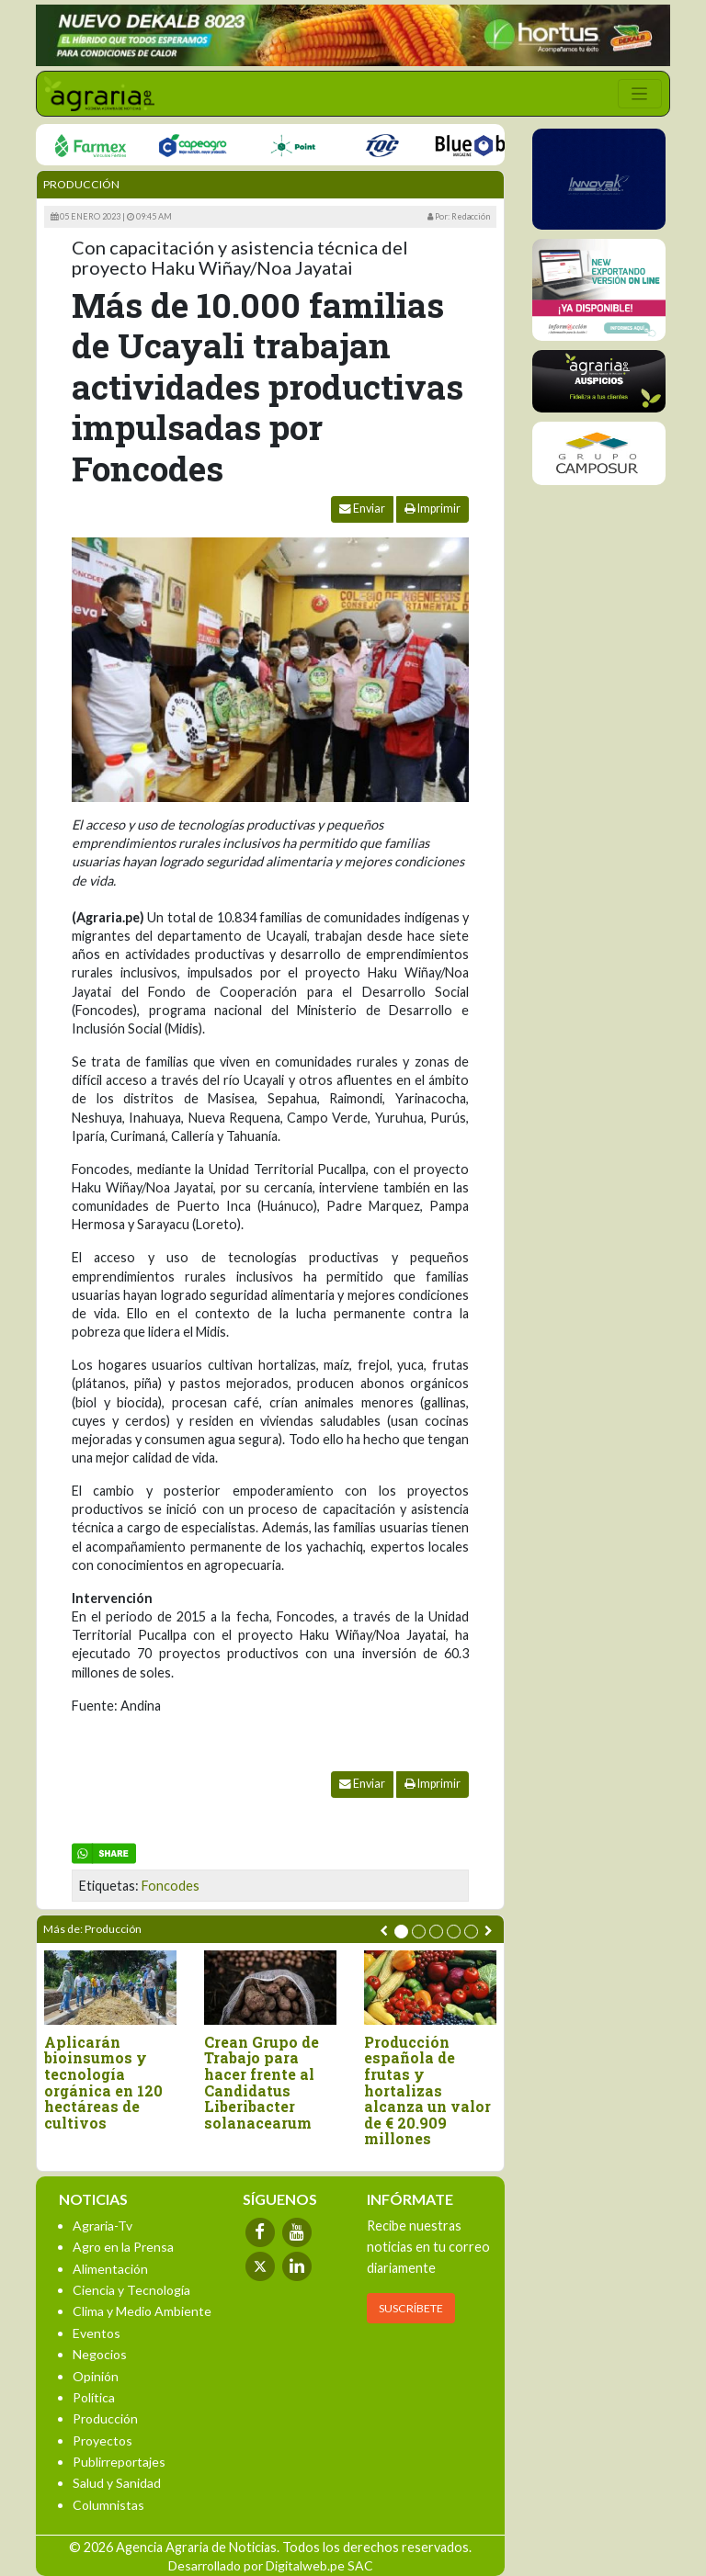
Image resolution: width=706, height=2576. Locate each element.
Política (94, 2397)
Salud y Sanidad (117, 2483)
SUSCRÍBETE (411, 2308)
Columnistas (108, 2505)
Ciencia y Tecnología (131, 2290)
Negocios (100, 2354)
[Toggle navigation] (640, 93)
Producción (81, 184)
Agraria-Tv (102, 2225)
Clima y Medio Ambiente (142, 2311)
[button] (401, 1931)
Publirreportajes (119, 2461)
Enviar (362, 508)
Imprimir (432, 508)
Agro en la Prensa (123, 2246)
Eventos (96, 2333)
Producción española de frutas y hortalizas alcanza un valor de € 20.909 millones (427, 2090)
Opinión (96, 2376)
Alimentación (110, 2269)
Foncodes (170, 1885)
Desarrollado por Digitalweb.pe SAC (270, 2565)
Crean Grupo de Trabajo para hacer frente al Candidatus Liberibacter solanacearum (261, 2082)
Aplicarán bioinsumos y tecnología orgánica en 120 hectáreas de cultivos (103, 2082)
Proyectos (102, 2440)
